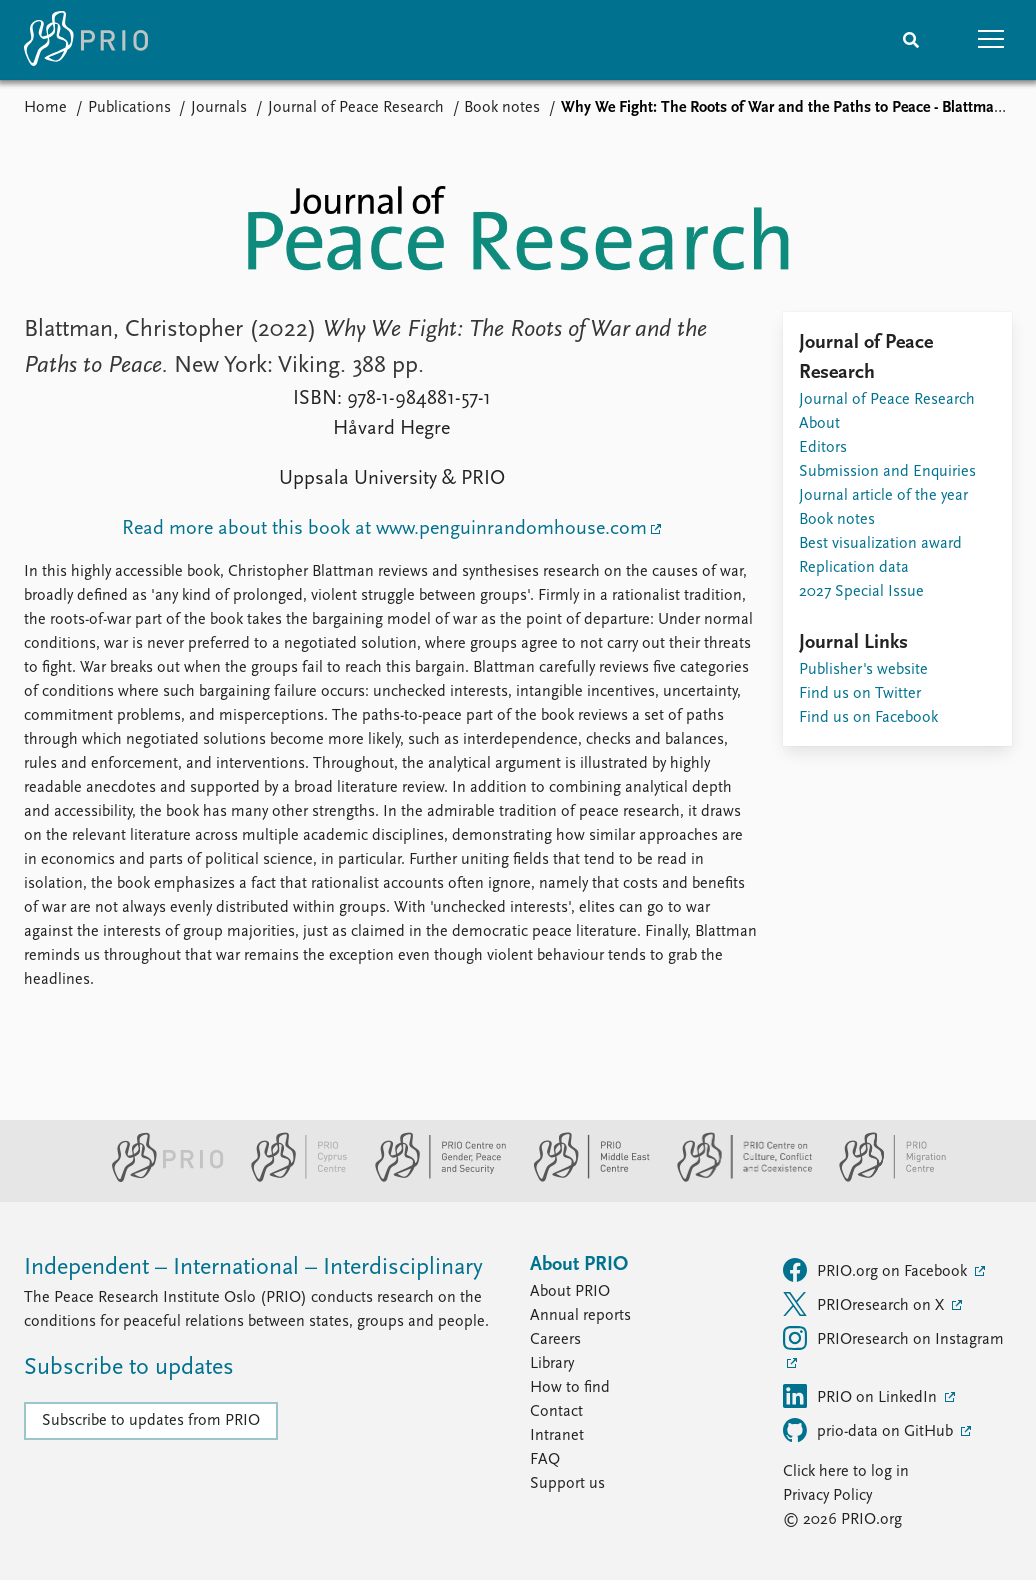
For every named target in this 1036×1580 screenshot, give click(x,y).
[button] (991, 40)
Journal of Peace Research (356, 108)
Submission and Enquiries (887, 472)
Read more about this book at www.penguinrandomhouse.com (384, 529)
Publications (129, 108)
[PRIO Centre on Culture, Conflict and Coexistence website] (736, 1178)
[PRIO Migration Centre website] (882, 1178)
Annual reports (580, 1316)
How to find (570, 1388)
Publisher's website (863, 670)
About (819, 424)
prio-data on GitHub (870, 1430)
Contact (556, 1412)
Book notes (502, 108)
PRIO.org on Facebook (877, 1270)
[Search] (911, 40)
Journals (219, 108)
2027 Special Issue (861, 592)
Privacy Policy (827, 1496)
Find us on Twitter (860, 694)
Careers (555, 1340)
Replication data (854, 568)
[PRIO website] (159, 1178)
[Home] (86, 40)
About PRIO (570, 1292)
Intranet (557, 1436)
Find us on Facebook (868, 718)
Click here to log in (846, 1472)
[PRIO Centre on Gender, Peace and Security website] (432, 1178)
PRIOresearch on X (865, 1304)
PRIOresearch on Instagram (893, 1338)
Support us (567, 1484)
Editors (823, 448)
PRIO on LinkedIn (862, 1396)
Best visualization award (880, 544)
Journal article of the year (883, 496)
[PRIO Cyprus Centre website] (291, 1178)
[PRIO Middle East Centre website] (583, 1178)
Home (45, 108)
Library (552, 1364)
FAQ (545, 1460)
